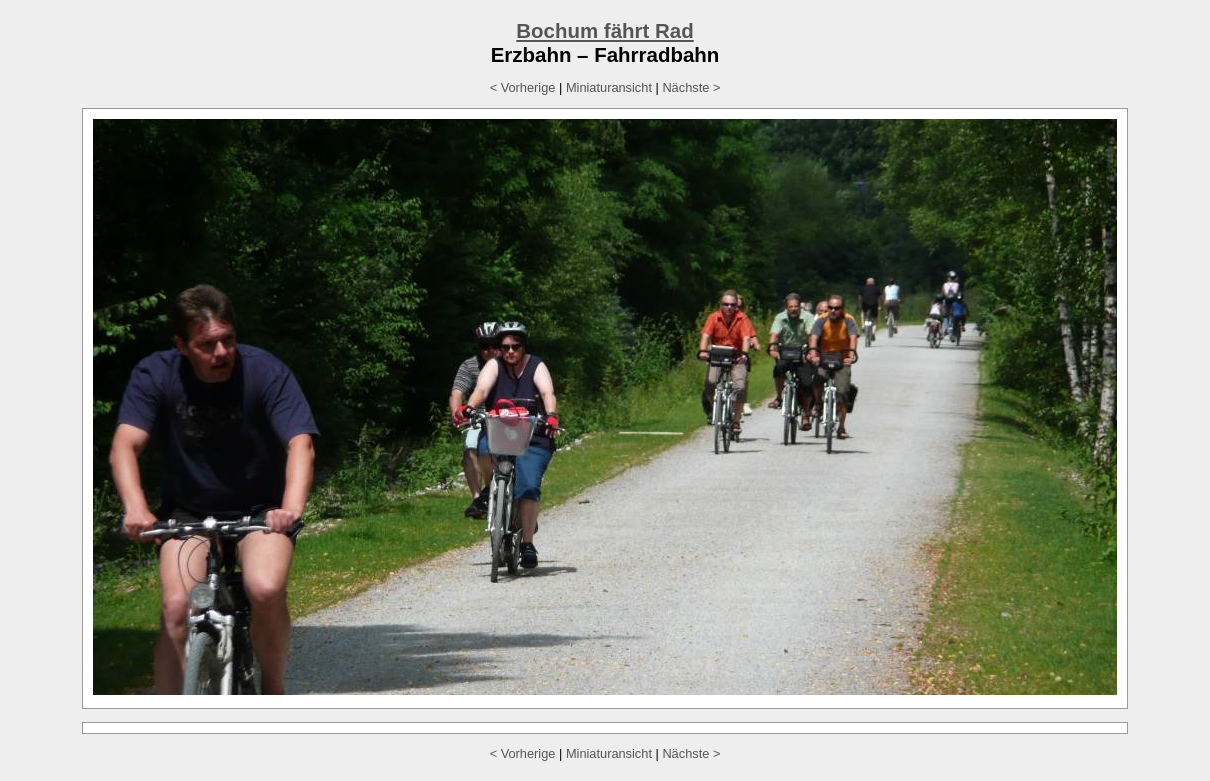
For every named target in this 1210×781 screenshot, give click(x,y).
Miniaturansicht (609, 87)
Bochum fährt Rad (604, 30)
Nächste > (691, 87)
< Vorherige (523, 87)
